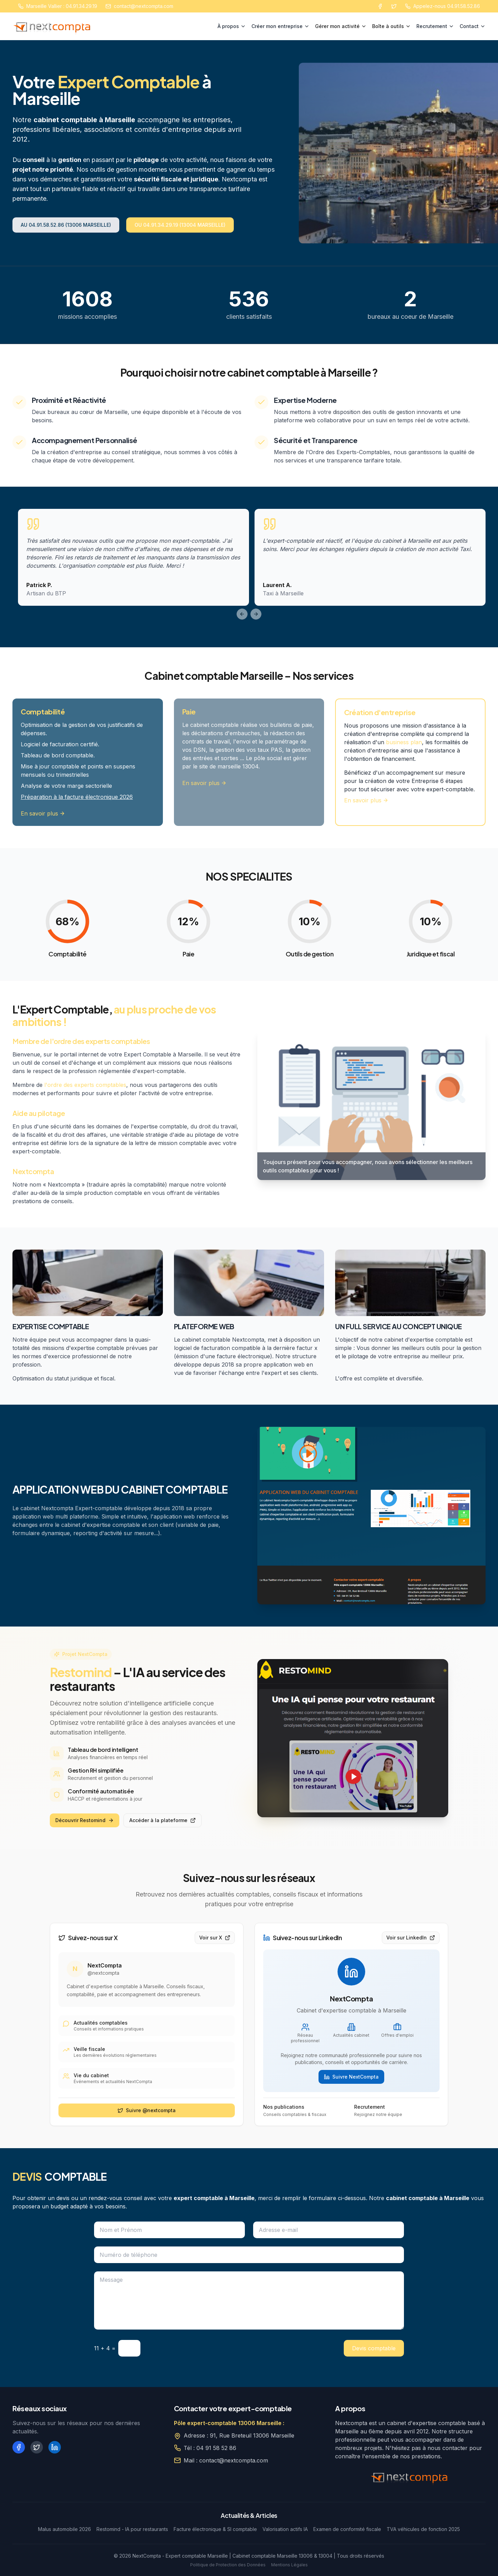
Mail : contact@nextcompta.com (226, 2460)
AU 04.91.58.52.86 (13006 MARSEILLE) (66, 225)
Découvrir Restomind (84, 1820)
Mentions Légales (289, 2564)
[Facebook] (380, 6)
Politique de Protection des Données (228, 2564)
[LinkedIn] (54, 2447)
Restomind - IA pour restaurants (132, 2529)
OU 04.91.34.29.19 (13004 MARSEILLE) (180, 225)
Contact (473, 26)
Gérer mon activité (341, 26)
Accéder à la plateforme (162, 1820)
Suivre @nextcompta (147, 2110)
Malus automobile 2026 (64, 2529)
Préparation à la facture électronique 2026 (77, 796)
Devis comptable (374, 2348)
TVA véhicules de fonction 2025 (423, 2529)
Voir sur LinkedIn (410, 1937)
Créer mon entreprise (280, 26)
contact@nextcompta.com (143, 6)
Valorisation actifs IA (285, 2529)
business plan (404, 742)
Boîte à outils (391, 26)
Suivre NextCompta (351, 2077)
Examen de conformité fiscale (347, 2529)
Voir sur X (214, 1937)
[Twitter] (394, 6)
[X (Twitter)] (36, 2447)
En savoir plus (43, 813)
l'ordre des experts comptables (85, 1084)
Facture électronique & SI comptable (215, 2529)
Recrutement (435, 26)
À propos (232, 26)
